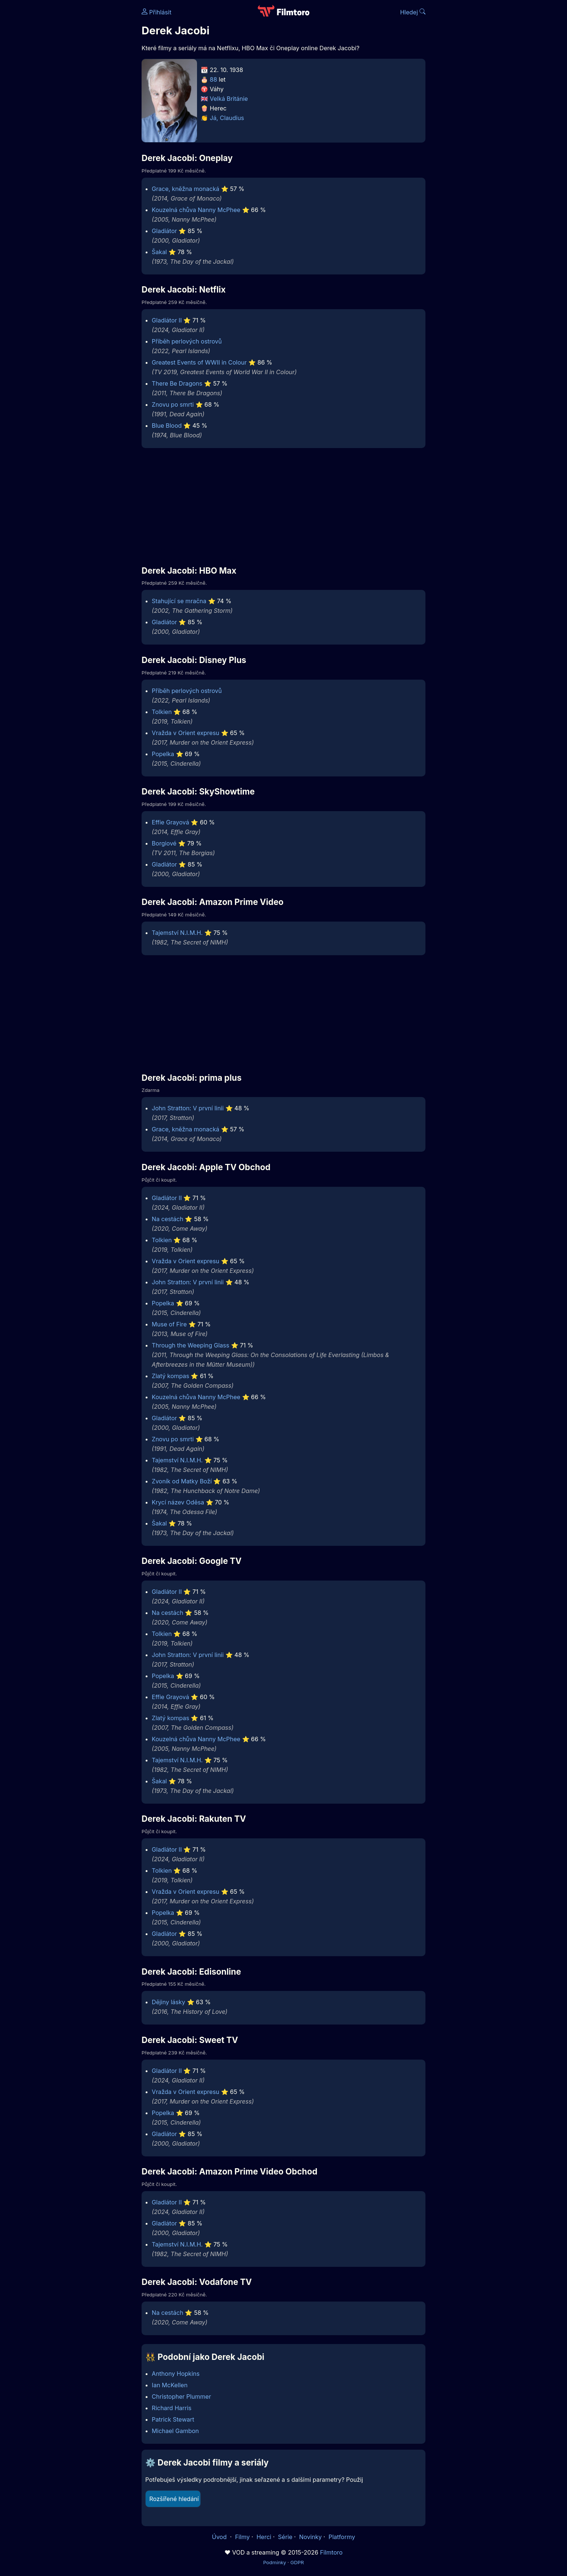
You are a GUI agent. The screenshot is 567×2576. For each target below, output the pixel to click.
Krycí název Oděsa (178, 1502)
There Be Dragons (177, 383)
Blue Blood (167, 425)
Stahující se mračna (179, 601)
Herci (264, 2537)
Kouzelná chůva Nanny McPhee (196, 209)
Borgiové (164, 843)
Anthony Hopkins (176, 2373)
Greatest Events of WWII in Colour (199, 362)
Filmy (242, 2537)
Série (285, 2537)
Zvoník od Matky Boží (182, 1481)
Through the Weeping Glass (191, 1345)
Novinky (310, 2537)
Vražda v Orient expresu (186, 733)
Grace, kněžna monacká (186, 188)
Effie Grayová (170, 822)
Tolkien (162, 711)
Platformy (342, 2537)
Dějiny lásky (168, 2002)
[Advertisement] (88, 114)
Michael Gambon (175, 2431)
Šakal (159, 252)
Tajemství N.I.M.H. (177, 932)
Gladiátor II (167, 320)
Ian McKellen (170, 2385)
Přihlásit (157, 12)
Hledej (412, 12)
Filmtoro (331, 2552)
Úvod (220, 2537)
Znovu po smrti (173, 404)
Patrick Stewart (173, 2419)
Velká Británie (229, 98)
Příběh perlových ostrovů (187, 341)
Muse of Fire (169, 1324)
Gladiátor (164, 231)
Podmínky (274, 2562)
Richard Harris (171, 2408)
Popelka (163, 754)
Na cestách (167, 1219)
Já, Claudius (227, 118)
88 (213, 79)
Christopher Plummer (181, 2396)
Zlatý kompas (170, 1376)
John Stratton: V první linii (188, 1108)
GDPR (297, 2562)
